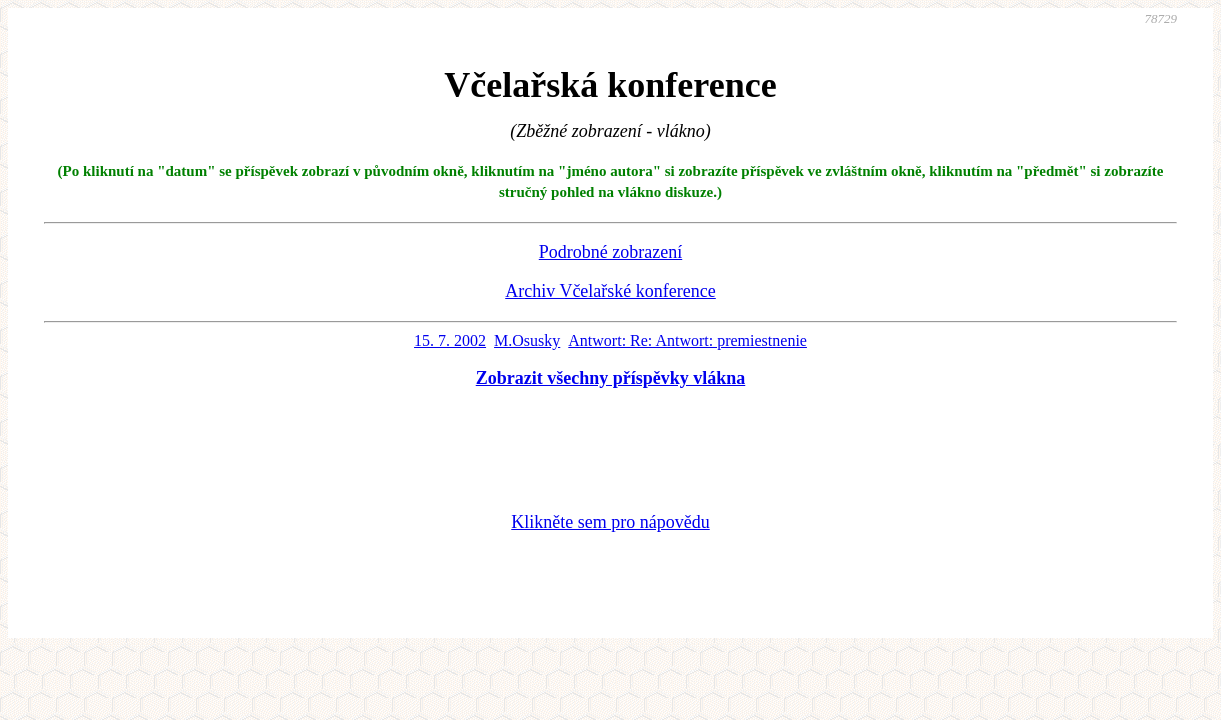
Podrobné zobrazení (610, 252)
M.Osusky (527, 340)
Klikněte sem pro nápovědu (610, 522)
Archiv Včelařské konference (610, 291)
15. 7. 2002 (450, 340)
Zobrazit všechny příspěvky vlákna (611, 378)
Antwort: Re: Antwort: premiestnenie (687, 340)
